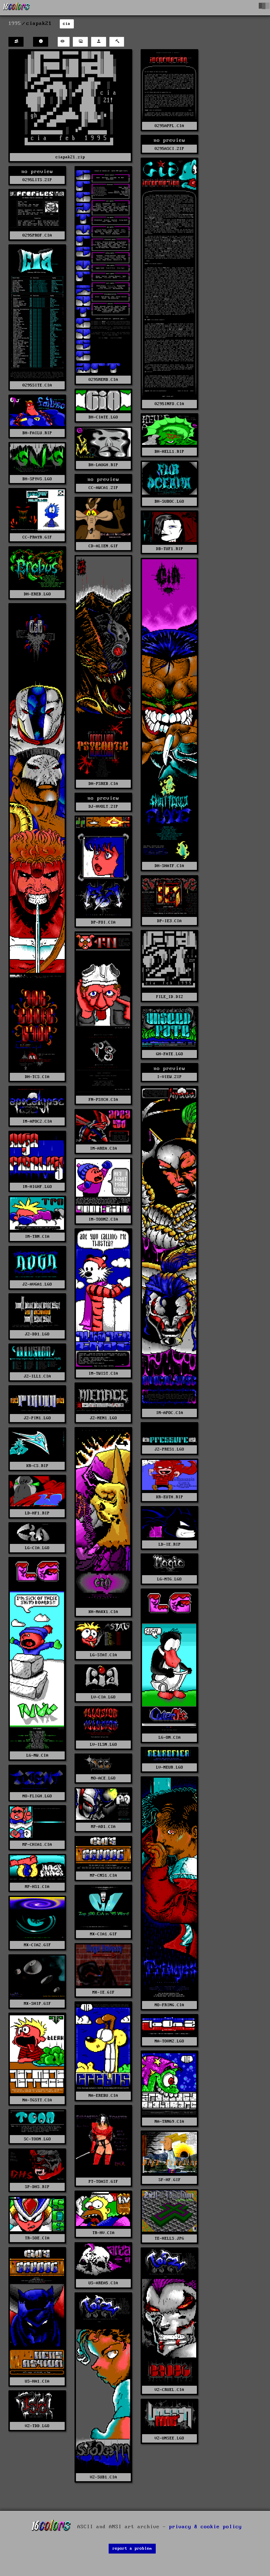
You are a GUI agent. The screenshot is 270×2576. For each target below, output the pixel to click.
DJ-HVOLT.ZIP (103, 806)
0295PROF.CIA (37, 235)
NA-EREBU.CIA (103, 2095)
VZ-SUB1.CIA (103, 2477)
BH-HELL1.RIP (169, 451)
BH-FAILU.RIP (37, 433)
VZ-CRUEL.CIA (169, 2389)
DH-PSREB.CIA (103, 783)
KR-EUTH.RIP (169, 1497)
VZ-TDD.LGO (37, 2426)
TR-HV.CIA (103, 2233)
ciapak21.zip (70, 157)
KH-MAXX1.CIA (103, 1612)
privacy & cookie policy (205, 2527)
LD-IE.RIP (170, 1544)
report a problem (132, 2548)
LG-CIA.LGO (37, 1548)
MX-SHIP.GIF (37, 2003)
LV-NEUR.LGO (169, 1767)
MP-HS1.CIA (37, 1886)
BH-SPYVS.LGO (37, 479)
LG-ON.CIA (170, 1737)
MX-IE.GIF (103, 1992)
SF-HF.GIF (170, 2180)
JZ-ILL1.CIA (37, 1376)
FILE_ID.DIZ (169, 997)
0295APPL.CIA (169, 126)
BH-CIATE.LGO (103, 417)
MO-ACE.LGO (103, 1778)
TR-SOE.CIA (37, 2238)
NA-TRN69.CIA (169, 2121)
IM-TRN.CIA (37, 1236)
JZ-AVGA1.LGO (37, 1284)
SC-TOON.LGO (37, 2139)
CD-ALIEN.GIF (103, 546)
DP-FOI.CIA (103, 922)
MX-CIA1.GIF (103, 1934)
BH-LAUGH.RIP (103, 465)
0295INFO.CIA (169, 404)
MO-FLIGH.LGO (37, 1796)
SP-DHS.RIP (37, 2187)
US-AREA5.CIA (103, 2283)
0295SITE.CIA (37, 385)
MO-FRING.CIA (169, 2005)
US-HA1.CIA (37, 2381)
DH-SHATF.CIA (169, 866)
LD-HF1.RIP (37, 1513)
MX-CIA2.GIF (37, 1945)
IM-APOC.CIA (169, 1413)
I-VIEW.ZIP (169, 1077)
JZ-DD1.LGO (37, 1334)
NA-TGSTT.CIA (37, 2100)
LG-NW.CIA (37, 1755)
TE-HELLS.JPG (169, 2238)
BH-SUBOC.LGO (169, 501)
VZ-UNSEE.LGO (169, 2438)
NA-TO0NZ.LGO (169, 2041)
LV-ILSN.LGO (103, 1744)
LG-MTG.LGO (169, 1579)
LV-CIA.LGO (103, 1697)
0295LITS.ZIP (37, 180)
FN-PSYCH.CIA (103, 1099)
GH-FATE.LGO (169, 1054)
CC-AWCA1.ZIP (103, 488)
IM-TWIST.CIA (103, 1373)
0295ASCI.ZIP (169, 148)
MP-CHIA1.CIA (37, 1844)
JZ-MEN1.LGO (103, 1418)
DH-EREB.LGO (37, 594)
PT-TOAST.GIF (103, 2181)
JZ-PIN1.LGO (37, 1418)
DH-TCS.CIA (37, 1077)
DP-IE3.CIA (169, 921)
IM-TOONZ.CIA (103, 1219)
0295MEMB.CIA (103, 379)
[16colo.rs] (16, 7)
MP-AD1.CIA (103, 1826)
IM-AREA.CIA (103, 1148)
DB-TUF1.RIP (169, 549)
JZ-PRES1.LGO (169, 1449)
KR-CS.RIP (37, 1466)
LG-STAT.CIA (103, 1655)
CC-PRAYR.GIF (37, 537)
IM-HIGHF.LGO (37, 1186)
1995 (14, 23)
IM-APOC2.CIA (37, 1121)
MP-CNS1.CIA (103, 1875)
